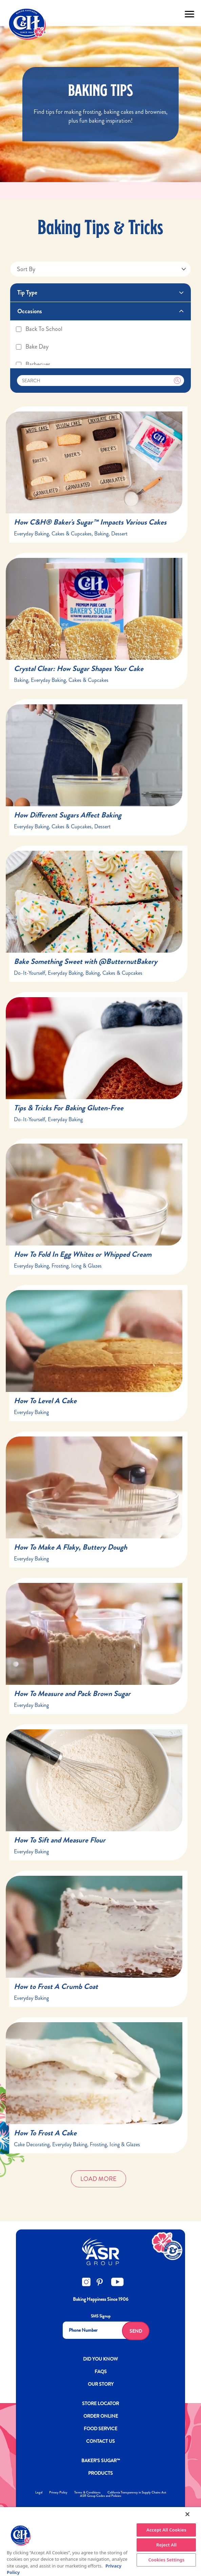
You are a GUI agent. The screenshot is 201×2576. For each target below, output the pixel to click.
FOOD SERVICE (100, 2428)
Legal (38, 2492)
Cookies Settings (166, 2560)
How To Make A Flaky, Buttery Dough (70, 1547)
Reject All (166, 2545)
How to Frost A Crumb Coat (56, 1986)
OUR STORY (101, 2384)
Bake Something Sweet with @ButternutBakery (85, 961)
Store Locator (100, 2403)
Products (100, 2473)
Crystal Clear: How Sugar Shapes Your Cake (78, 668)
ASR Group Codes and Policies (100, 2495)
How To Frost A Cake (45, 2133)
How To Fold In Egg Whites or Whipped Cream (83, 1254)
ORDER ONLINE (100, 2416)
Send (135, 2331)
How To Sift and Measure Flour (59, 1840)
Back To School (38, 329)
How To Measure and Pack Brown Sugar (72, 1693)
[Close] (187, 2514)
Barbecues (32, 364)
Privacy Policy (58, 2492)
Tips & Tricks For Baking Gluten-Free (68, 1107)
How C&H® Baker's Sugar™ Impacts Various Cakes (90, 522)
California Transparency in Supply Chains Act (136, 2492)
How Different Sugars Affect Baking (67, 815)
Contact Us (100, 2441)
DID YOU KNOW (100, 2359)
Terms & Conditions (87, 2492)
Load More (98, 2178)
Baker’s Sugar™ (100, 2460)
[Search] (100, 380)
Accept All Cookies (166, 2530)
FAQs (101, 2371)
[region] (100, 2541)
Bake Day (31, 346)
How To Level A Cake (45, 1400)
